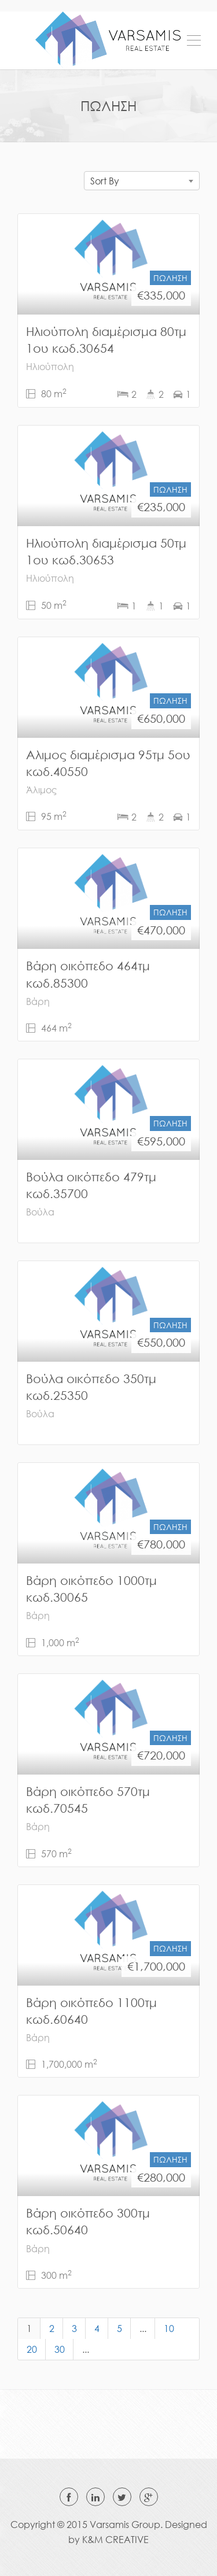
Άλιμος (41, 790)
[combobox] (142, 180)
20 (32, 2349)
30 (59, 2349)
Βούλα (40, 1212)
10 (169, 2328)
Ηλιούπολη (50, 366)
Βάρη (38, 1001)
